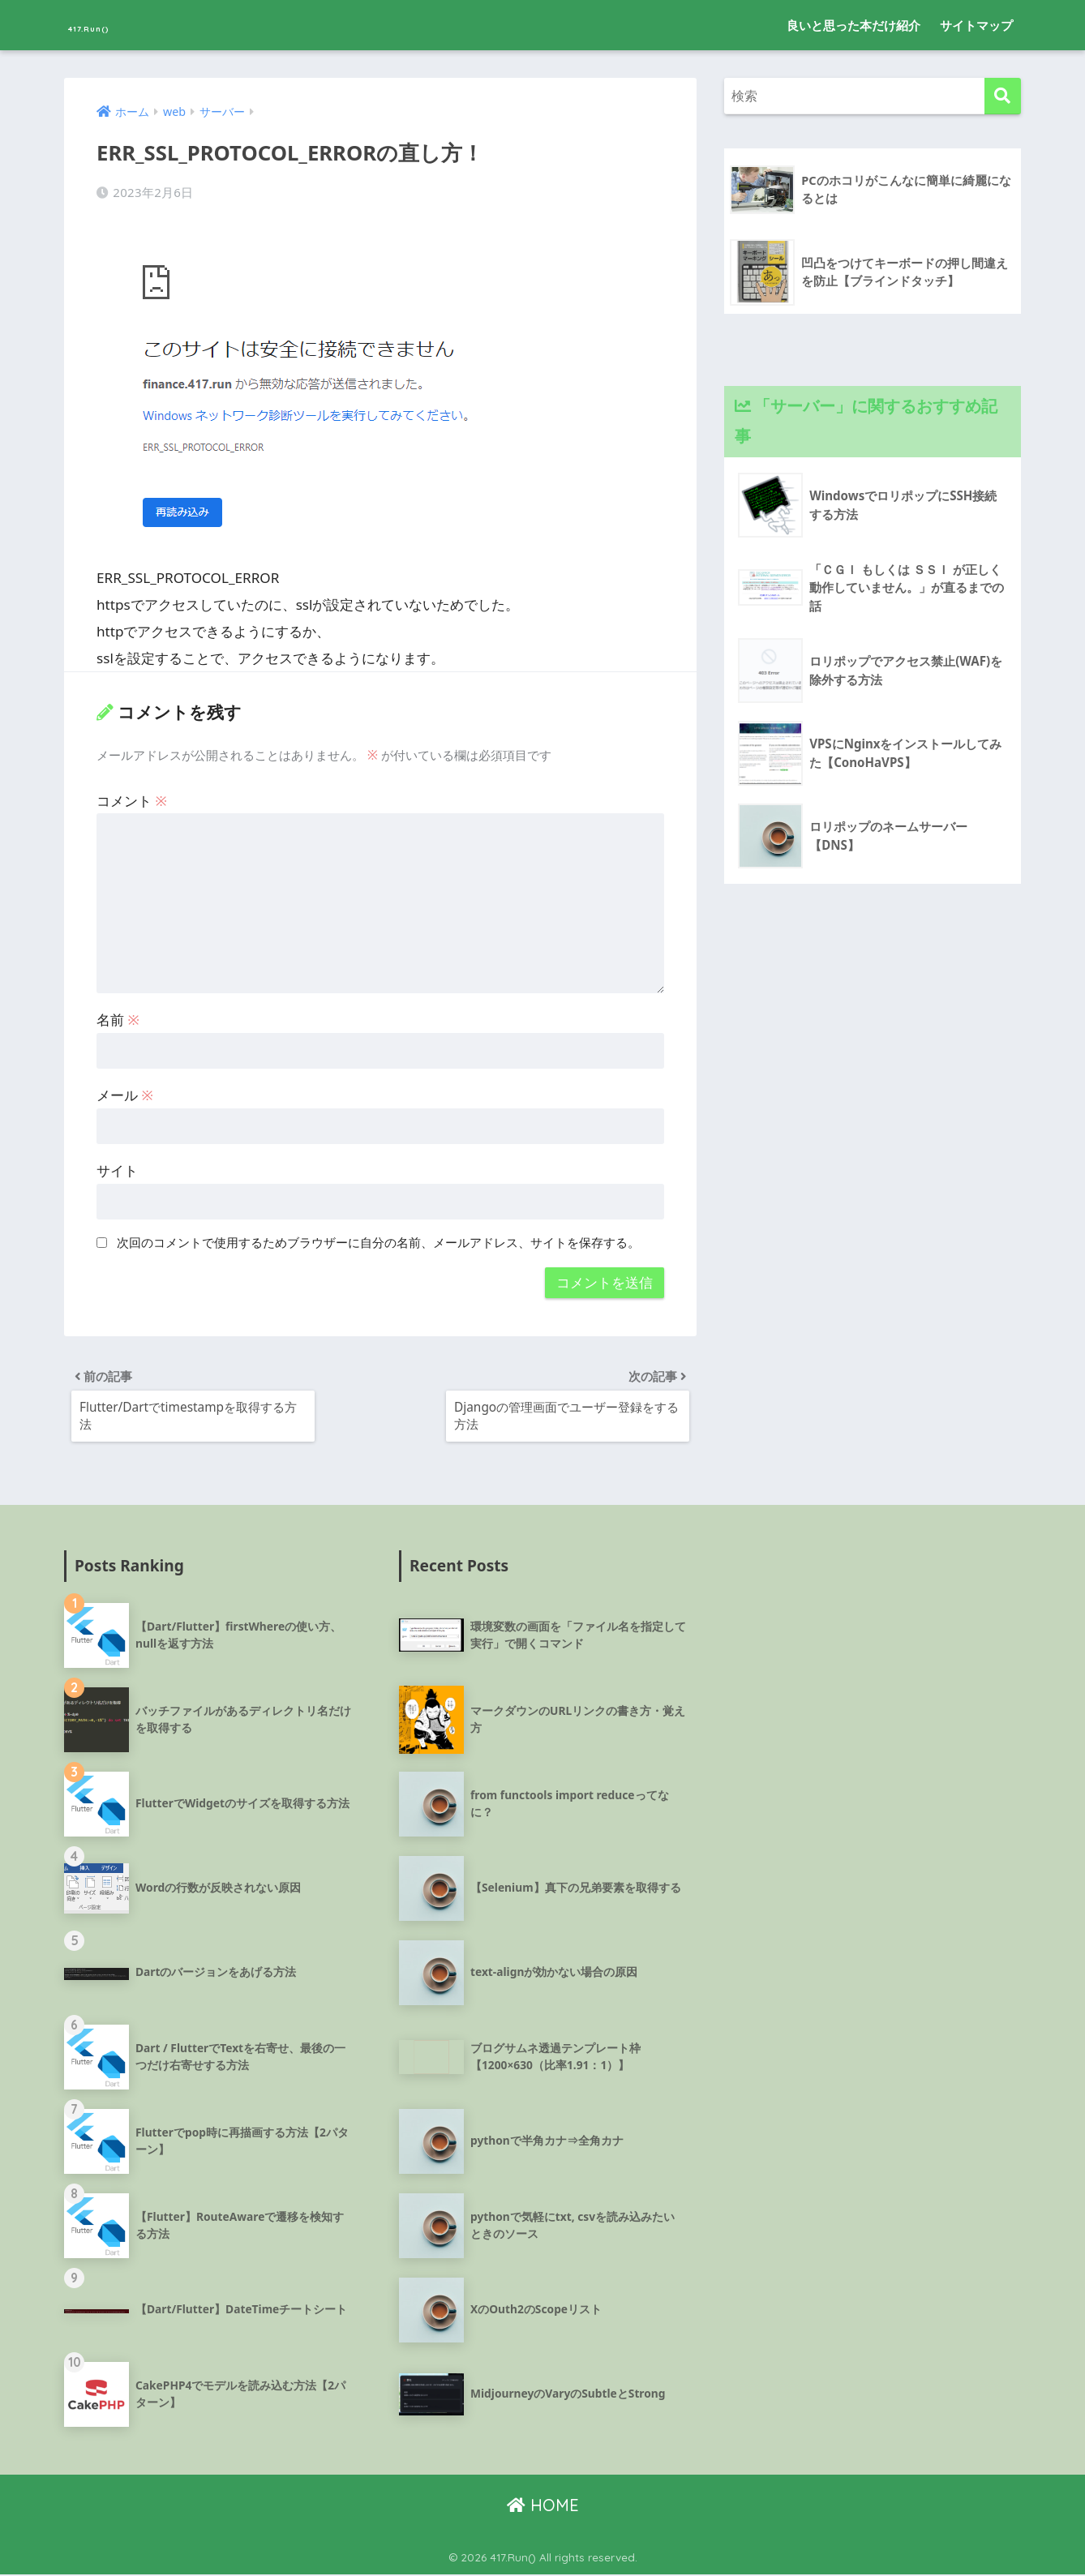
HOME (543, 2507)
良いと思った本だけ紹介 (853, 25)
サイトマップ (976, 25)
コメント (131, 796)
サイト (117, 1167)
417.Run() (111, 24)
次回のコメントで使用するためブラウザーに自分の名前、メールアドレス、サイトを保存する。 (378, 1239)
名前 (117, 1016)
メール (124, 1091)
